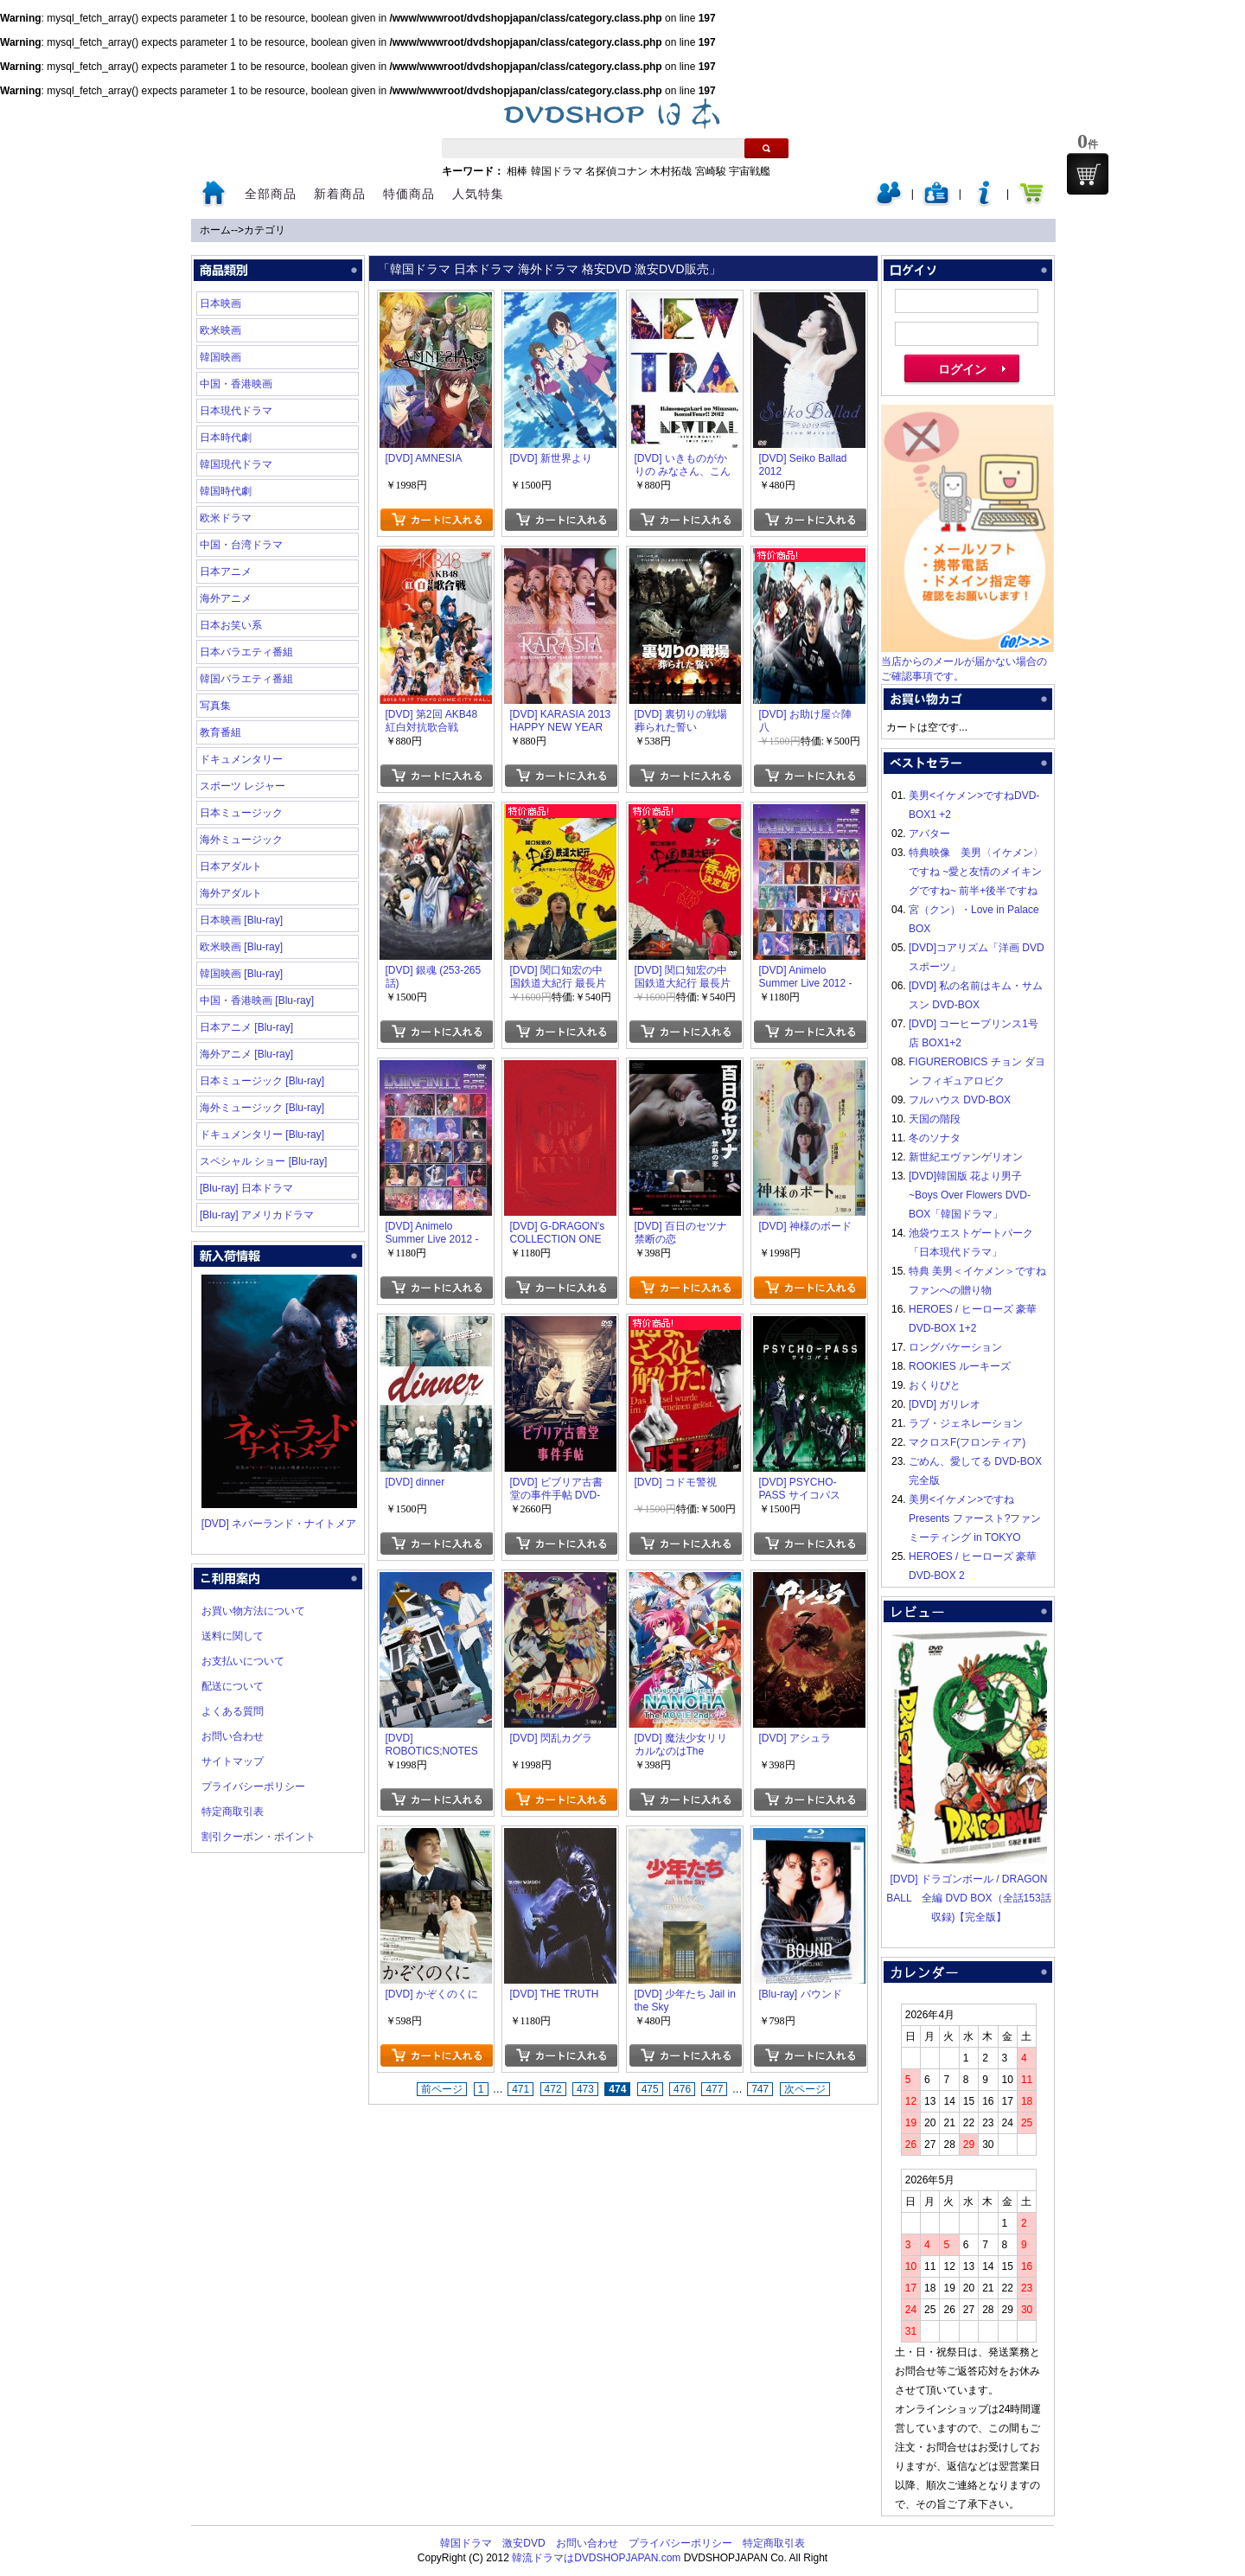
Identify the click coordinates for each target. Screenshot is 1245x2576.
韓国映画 (220, 357)
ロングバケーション (955, 1347)
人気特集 (478, 194)
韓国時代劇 (226, 491)
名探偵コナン (616, 171)
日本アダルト (231, 866)
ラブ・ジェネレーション (966, 1423)
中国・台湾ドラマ (241, 545)
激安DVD (523, 2543)
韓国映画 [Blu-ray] (241, 974)
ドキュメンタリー (241, 759)
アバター (929, 834)
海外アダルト (231, 893)
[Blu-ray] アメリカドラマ (257, 1215)
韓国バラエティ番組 (246, 679)
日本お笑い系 (231, 625)
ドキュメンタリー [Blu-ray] (262, 1134)
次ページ (805, 2089)
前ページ (442, 2089)
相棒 (517, 171)
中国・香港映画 (236, 384)
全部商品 (271, 194)
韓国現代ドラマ (236, 464)
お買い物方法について (253, 1611)
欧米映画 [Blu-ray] (241, 947)
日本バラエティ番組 (246, 652)
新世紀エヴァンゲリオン (966, 1157)
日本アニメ (226, 572)
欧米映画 (220, 330)
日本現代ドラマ (236, 411)
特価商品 (409, 194)
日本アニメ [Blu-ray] (246, 1027)
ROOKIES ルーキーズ (960, 1366)
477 (714, 2089)
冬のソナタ (935, 1138)
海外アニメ (226, 598)
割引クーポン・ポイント (258, 1837)
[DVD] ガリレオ (944, 1404)
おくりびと (935, 1385)
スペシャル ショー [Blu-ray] (263, 1161)
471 (520, 2089)
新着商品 (340, 194)
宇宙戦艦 (749, 171)
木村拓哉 (671, 171)
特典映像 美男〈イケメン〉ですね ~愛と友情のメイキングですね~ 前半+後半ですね (976, 872)
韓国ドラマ (557, 171)
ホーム (215, 230)
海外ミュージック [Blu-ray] (262, 1108)
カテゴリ (264, 230)
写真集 (215, 706)
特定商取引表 (232, 1812)
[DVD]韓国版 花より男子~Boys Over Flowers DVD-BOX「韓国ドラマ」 (970, 1195)
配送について (232, 1686)
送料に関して (232, 1636)
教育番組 (220, 732)
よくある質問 (232, 1711)
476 (682, 2089)
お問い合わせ (232, 1736)
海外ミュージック (241, 840)
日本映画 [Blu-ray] (241, 920)
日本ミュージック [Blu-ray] (262, 1081)
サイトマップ (232, 1761)
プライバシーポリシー (253, 1786)
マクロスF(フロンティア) (967, 1442)
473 (585, 2089)
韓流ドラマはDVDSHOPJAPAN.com (596, 2558)
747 (760, 2089)
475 (650, 2089)
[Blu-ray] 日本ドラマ (246, 1188)
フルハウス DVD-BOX (960, 1100)
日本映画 (220, 303)
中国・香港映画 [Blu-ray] (257, 1000)
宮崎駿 (710, 171)
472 (553, 2089)
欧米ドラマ (226, 518)
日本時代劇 (226, 437)
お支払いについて (242, 1661)
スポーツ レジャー (242, 786)
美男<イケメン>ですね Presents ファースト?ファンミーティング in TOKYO (975, 1518)
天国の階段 (935, 1119)
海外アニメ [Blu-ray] (246, 1054)
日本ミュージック (241, 813)
